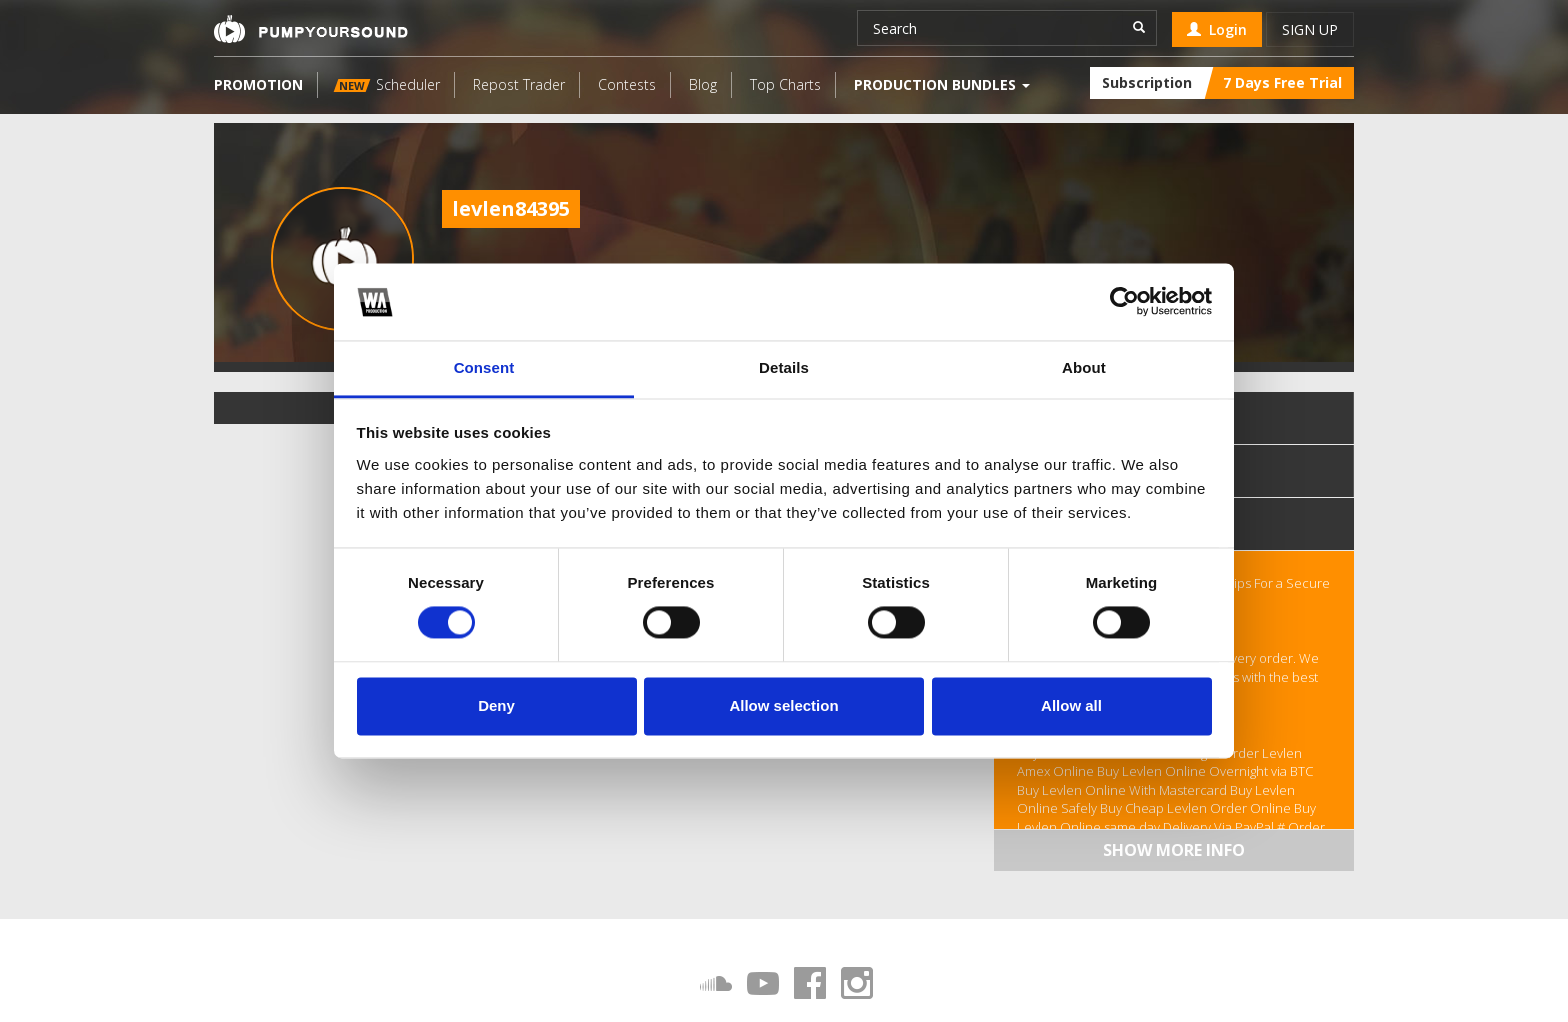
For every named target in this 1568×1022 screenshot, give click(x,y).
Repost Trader (519, 84)
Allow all (1071, 705)
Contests (627, 84)
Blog (703, 84)
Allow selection (783, 705)
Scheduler (387, 84)
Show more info (1174, 850)
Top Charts (785, 84)
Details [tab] (784, 367)
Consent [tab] (484, 367)
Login (1217, 29)
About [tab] (1084, 367)
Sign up (1310, 29)
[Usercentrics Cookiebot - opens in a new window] (1124, 302)
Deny (496, 705)
